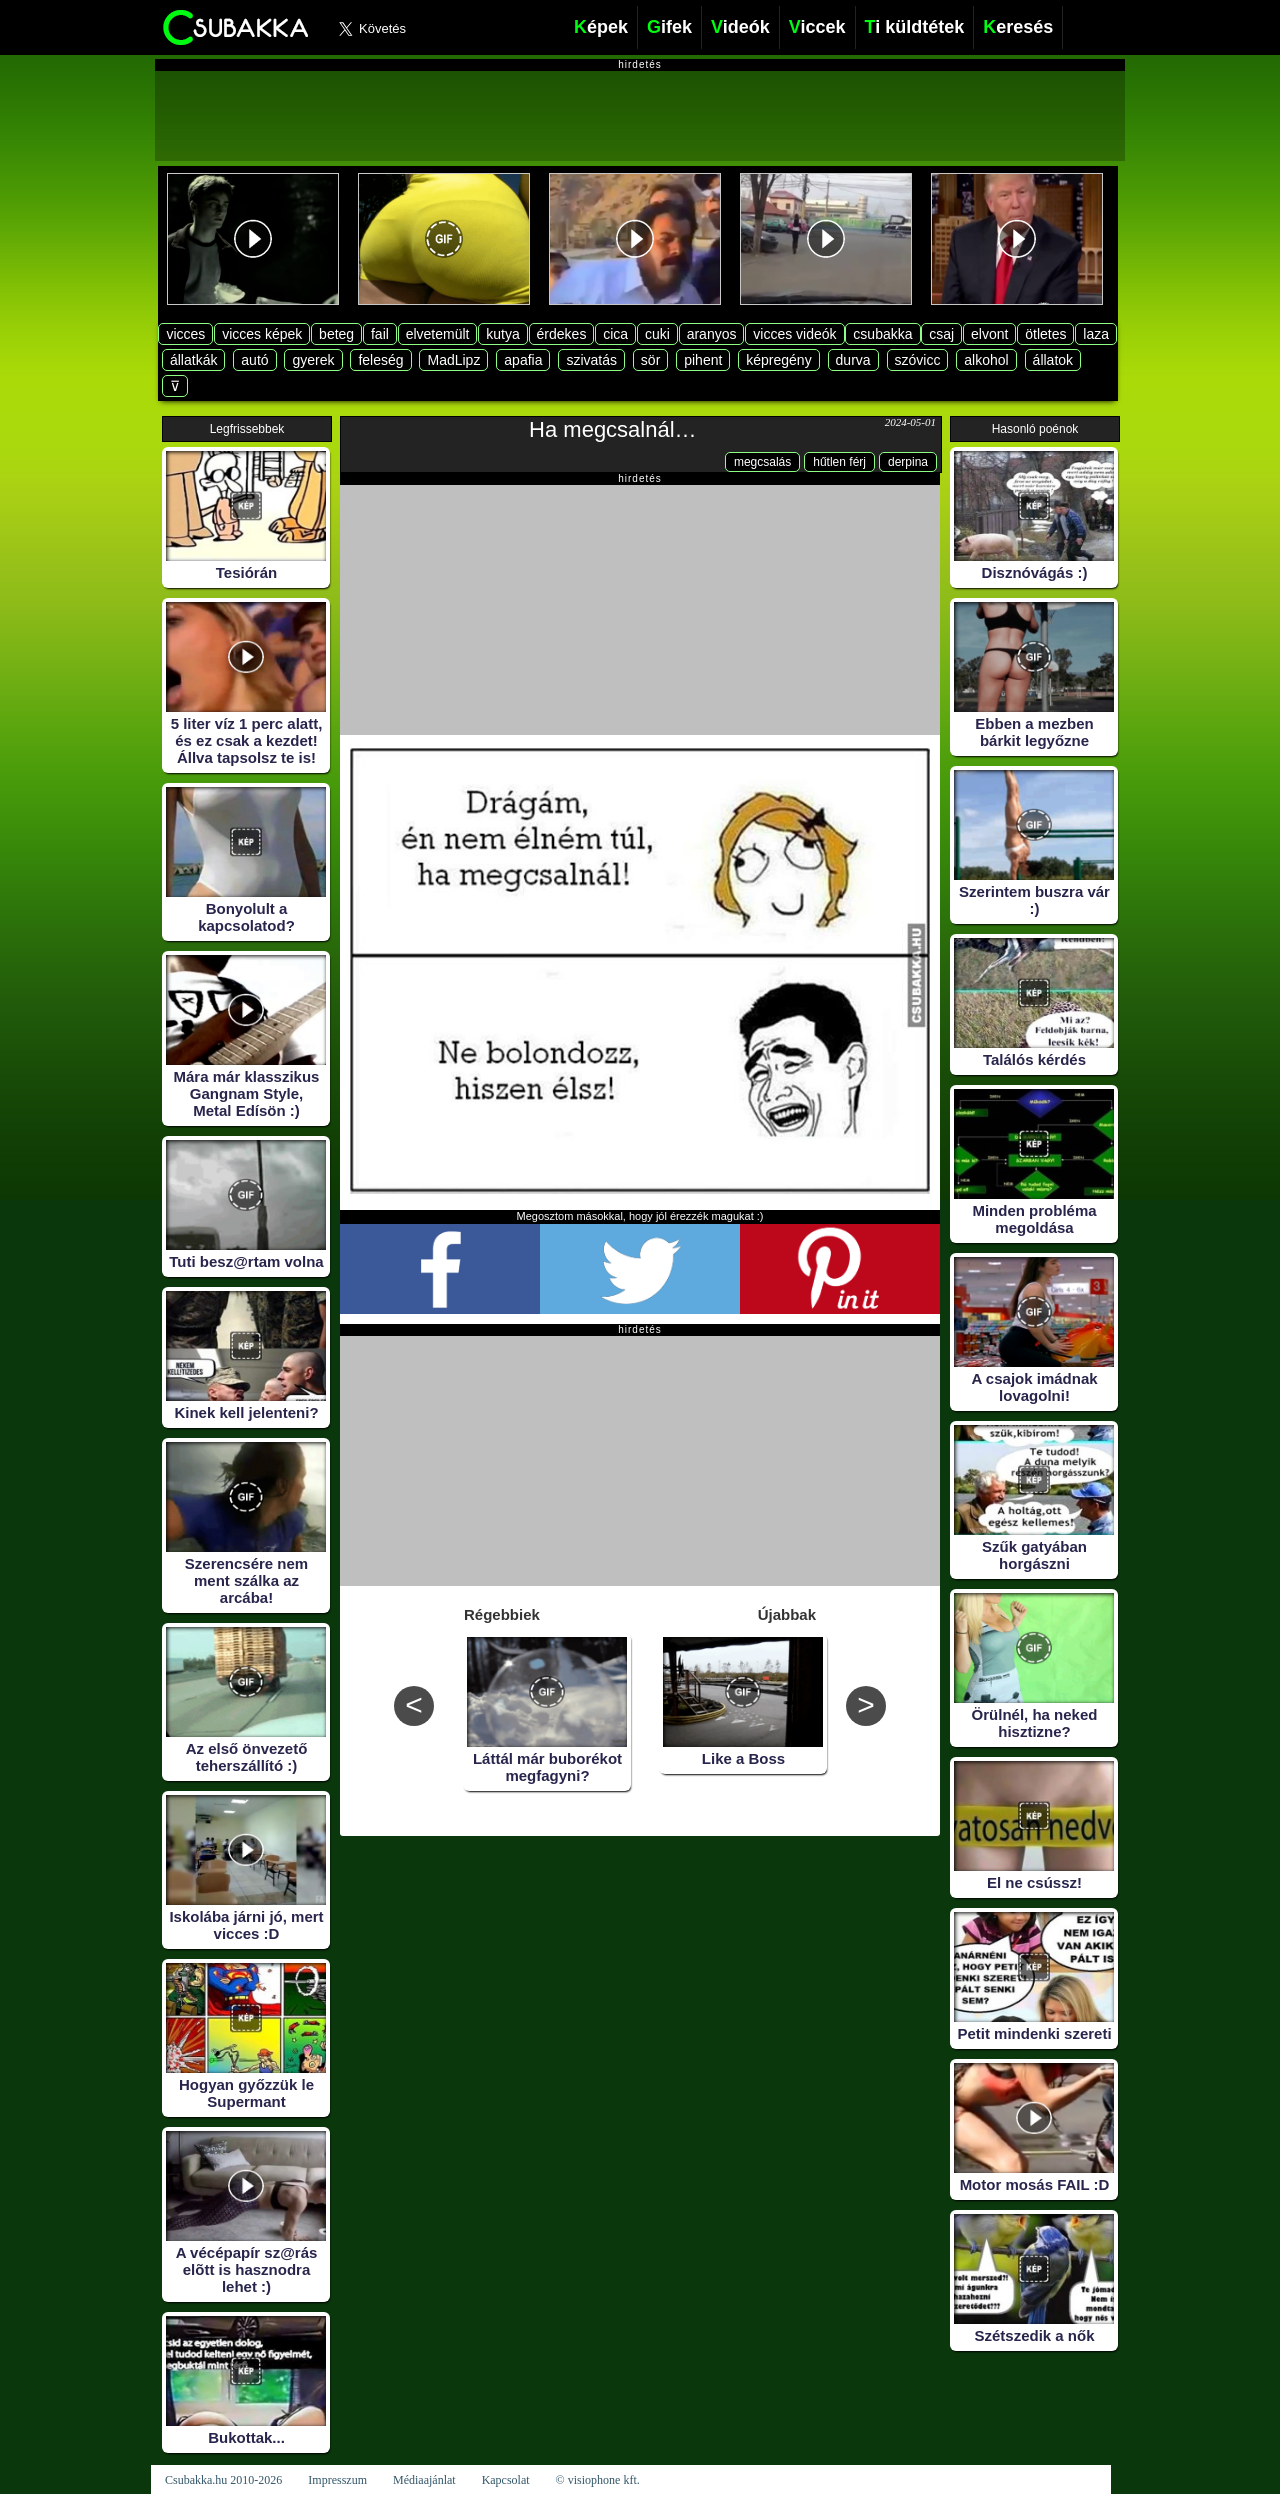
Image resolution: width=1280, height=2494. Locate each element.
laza (1096, 334)
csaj (941, 334)
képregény (778, 360)
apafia (523, 360)
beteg (336, 334)
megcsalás (762, 462)
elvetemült (438, 334)
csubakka (882, 334)
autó (254, 360)
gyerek (313, 360)
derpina (908, 462)
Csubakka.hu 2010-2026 (223, 2480)
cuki (657, 334)
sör (650, 360)
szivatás (591, 360)
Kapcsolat (506, 2480)
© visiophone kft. (598, 2480)
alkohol (986, 360)
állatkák (193, 360)
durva (853, 360)
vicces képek (262, 334)
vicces (185, 334)
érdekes (562, 334)
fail (380, 334)
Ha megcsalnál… (613, 429)
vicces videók (794, 334)
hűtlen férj (839, 462)
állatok (1053, 360)
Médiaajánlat (424, 2480)
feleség (380, 360)
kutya (502, 334)
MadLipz (453, 360)
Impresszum (337, 2480)
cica (615, 334)
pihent (703, 360)
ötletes (1045, 334)
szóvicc (918, 360)
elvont (989, 334)
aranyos (712, 334)
